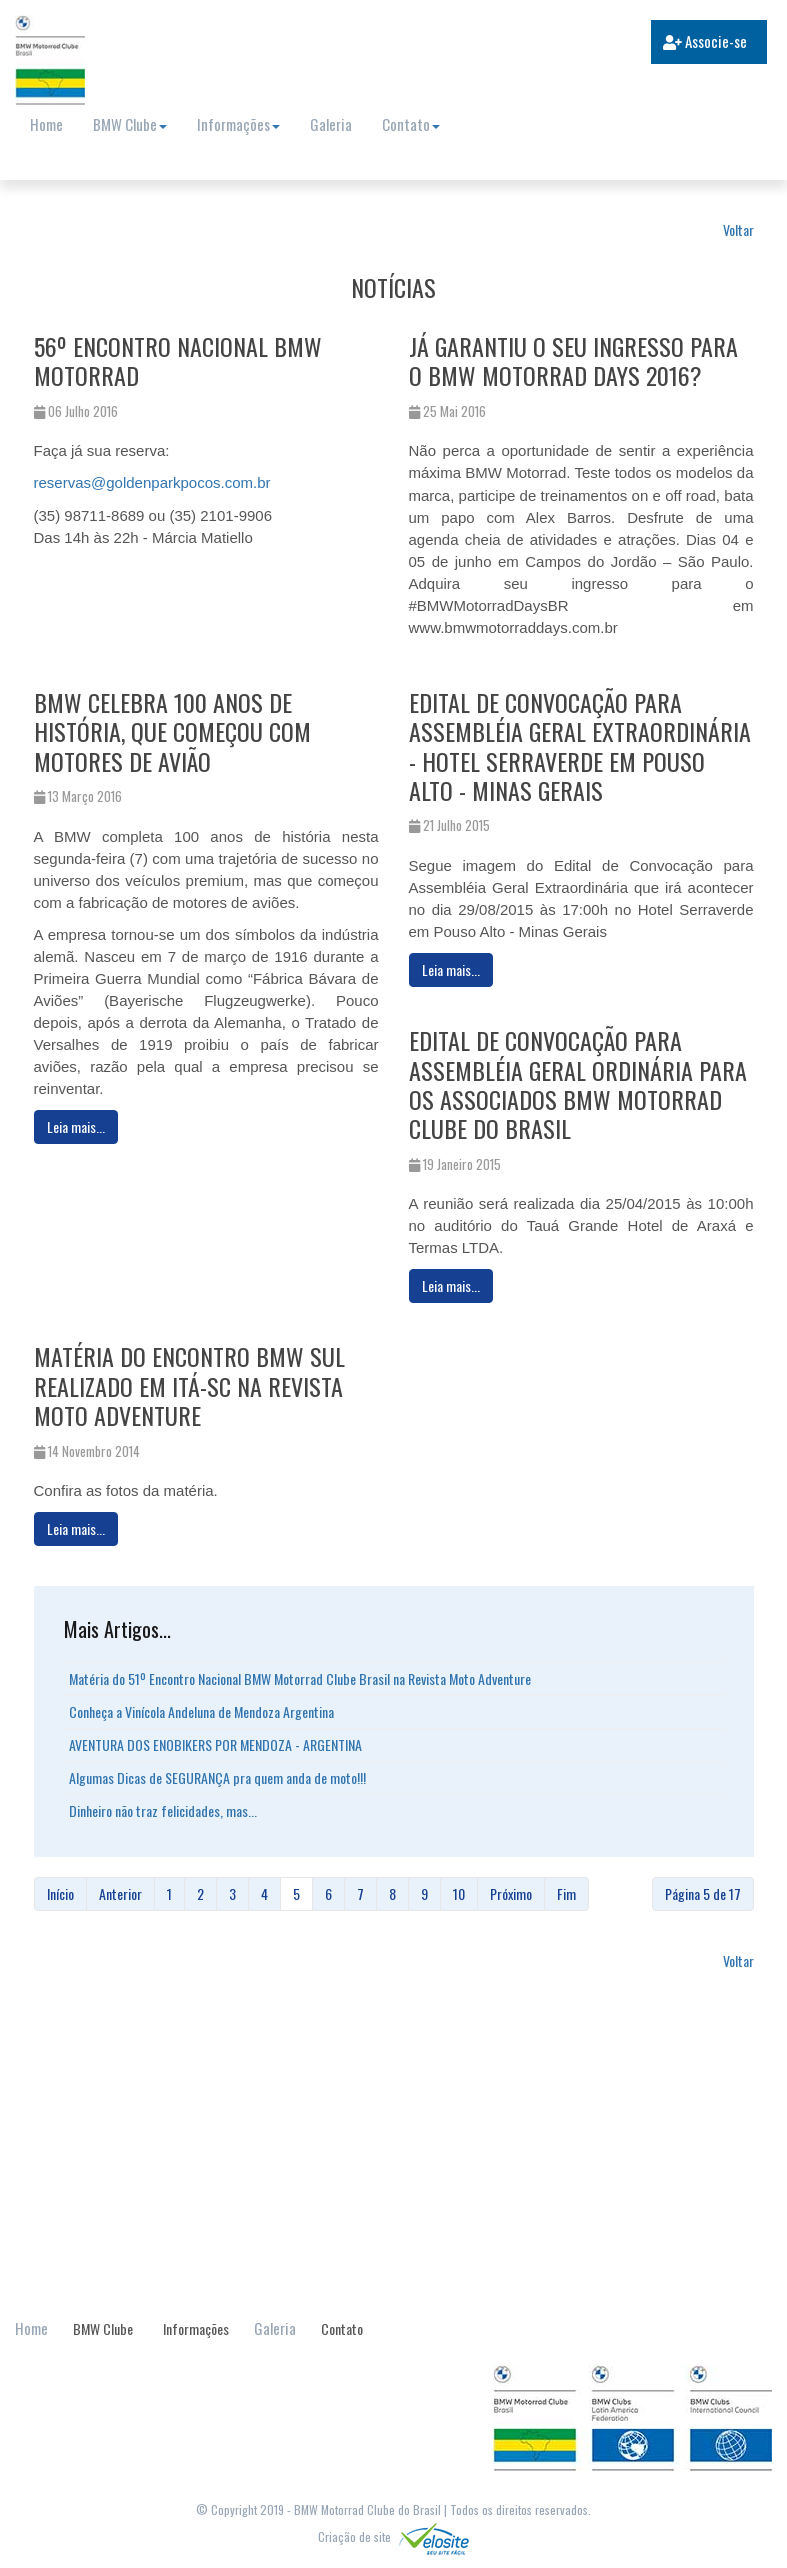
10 (459, 1893)
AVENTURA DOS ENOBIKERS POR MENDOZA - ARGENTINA (215, 1744)
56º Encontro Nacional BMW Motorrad (178, 360)
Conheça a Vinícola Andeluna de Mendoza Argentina (201, 1711)
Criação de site (393, 2536)
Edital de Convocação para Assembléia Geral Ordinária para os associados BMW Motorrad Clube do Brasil (578, 1084)
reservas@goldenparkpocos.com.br (152, 482)
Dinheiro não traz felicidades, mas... (163, 1810)
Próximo (511, 1893)
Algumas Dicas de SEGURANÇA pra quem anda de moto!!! (217, 1777)
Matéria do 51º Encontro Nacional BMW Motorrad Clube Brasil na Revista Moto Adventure (300, 1678)
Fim (566, 1893)
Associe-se (705, 41)
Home (46, 124)
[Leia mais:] (76, 1127)
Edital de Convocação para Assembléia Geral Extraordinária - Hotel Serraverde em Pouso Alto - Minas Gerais (580, 746)
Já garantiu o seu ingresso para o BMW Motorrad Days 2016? (573, 360)
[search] (541, 44)
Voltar (738, 229)
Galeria (331, 124)
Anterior (120, 1893)
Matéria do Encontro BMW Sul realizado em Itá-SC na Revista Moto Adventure (189, 1385)
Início (60, 1893)
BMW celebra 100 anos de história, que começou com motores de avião (172, 731)
